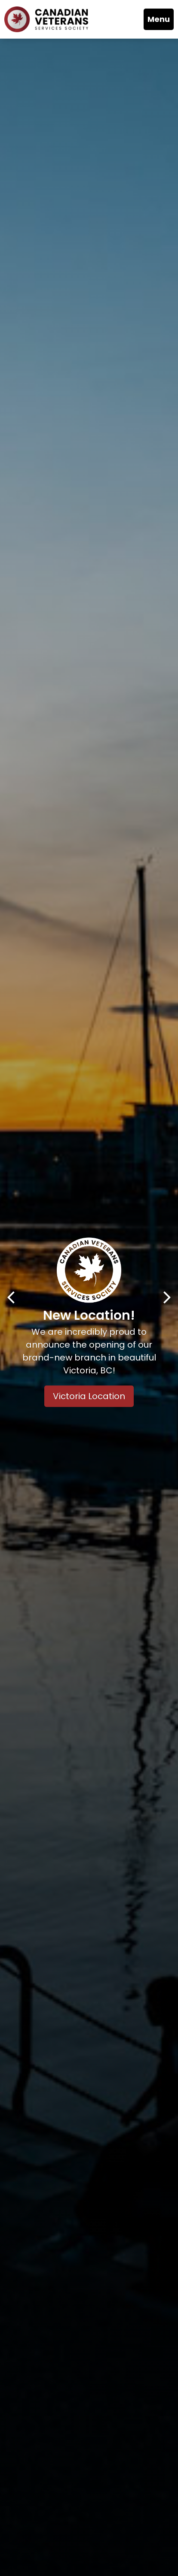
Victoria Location (89, 1397)
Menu (158, 19)
